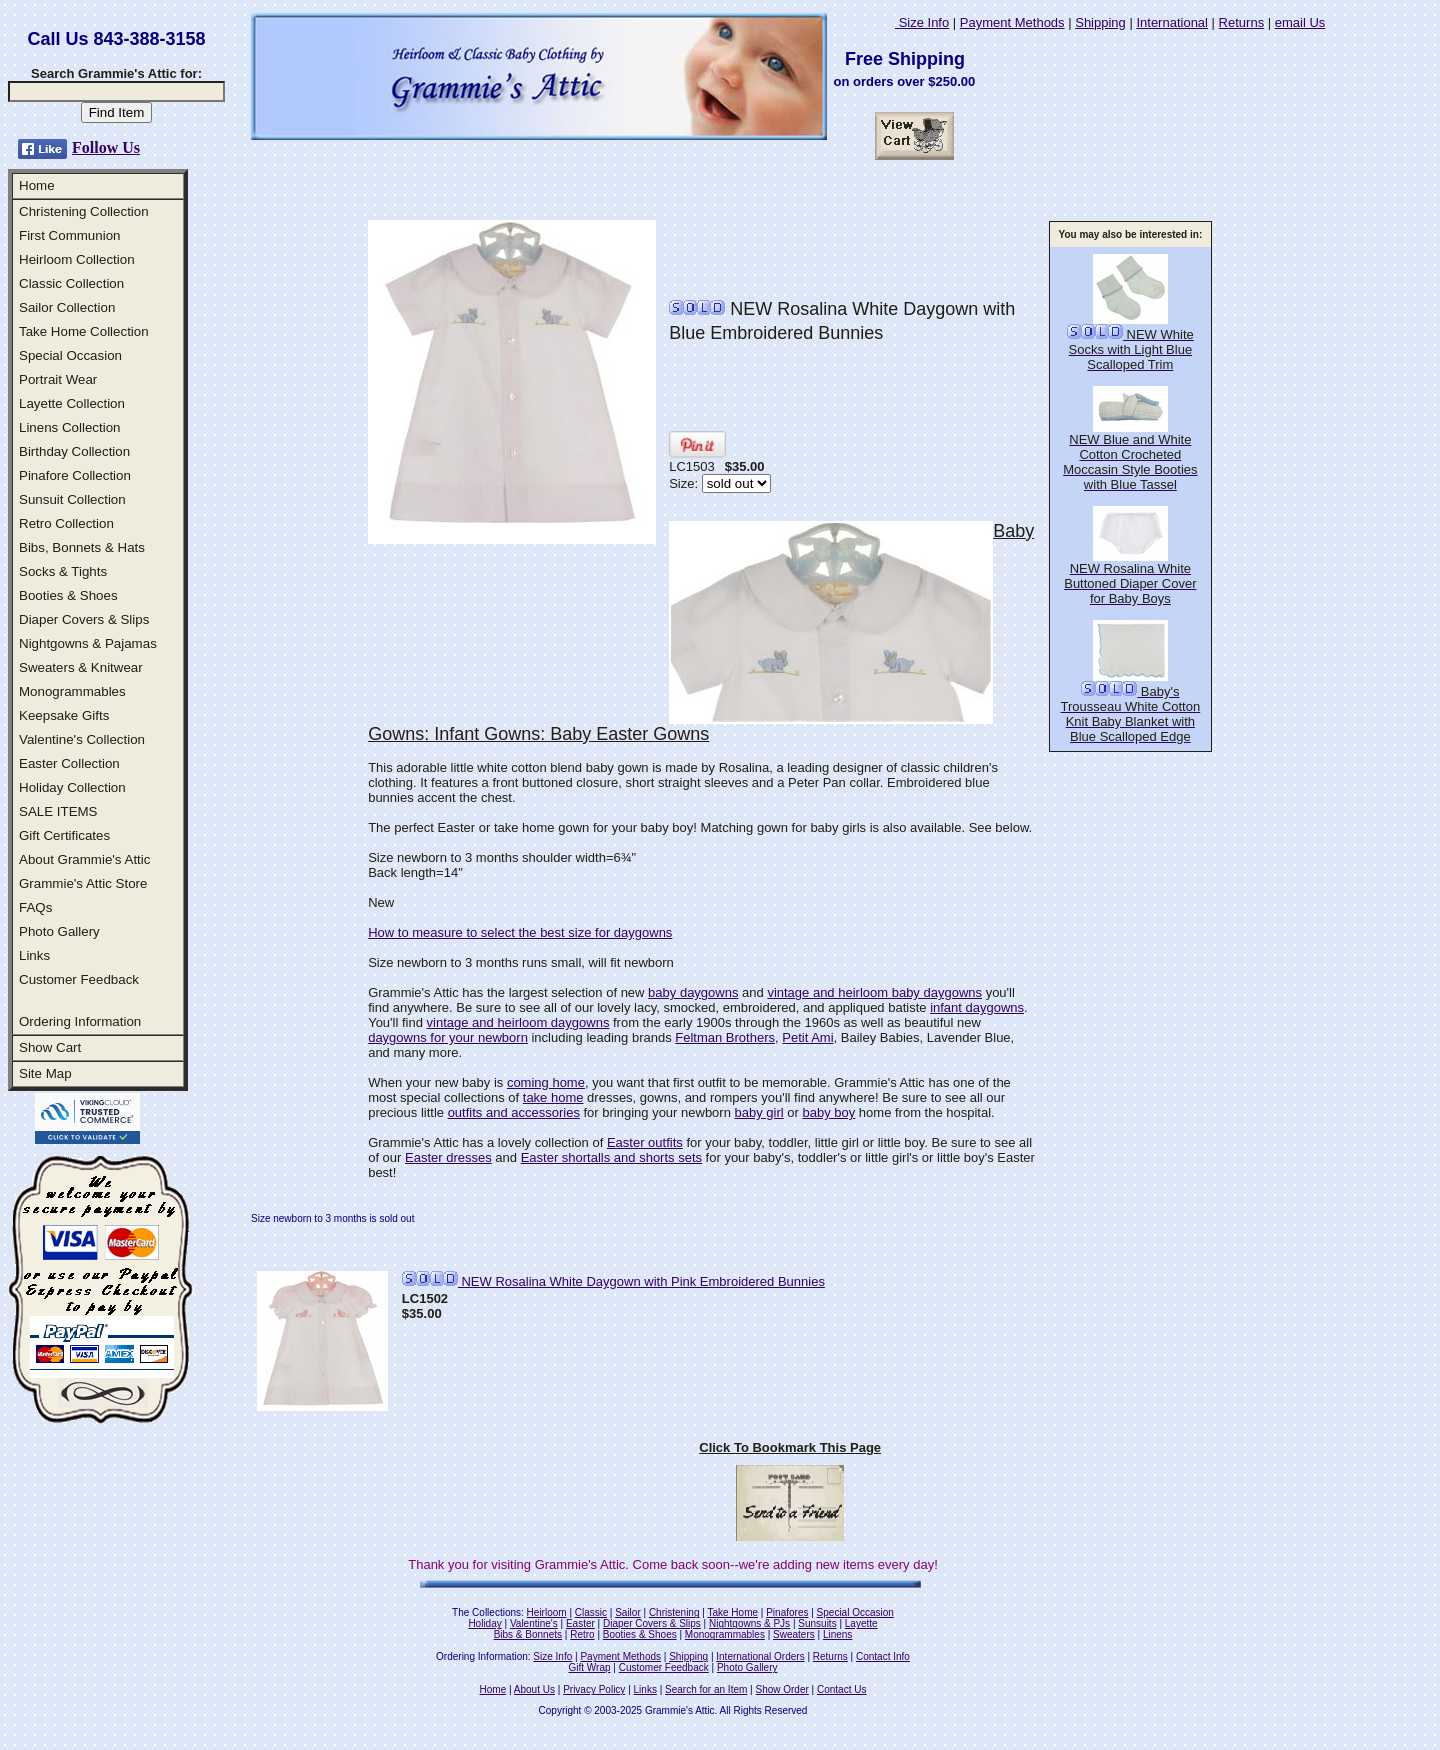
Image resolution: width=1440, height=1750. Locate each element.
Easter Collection (69, 763)
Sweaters (794, 1634)
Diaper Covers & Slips (84, 619)
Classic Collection (71, 283)
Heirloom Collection (77, 259)
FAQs (35, 907)
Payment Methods (1012, 22)
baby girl (759, 1112)
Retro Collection (66, 523)
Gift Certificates (64, 835)
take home (553, 1097)
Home (37, 185)
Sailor (628, 1612)
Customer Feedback (79, 979)
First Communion (69, 235)
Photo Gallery (59, 931)
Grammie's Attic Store (83, 883)
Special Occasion (70, 355)
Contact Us (841, 1689)
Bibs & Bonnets (528, 1634)
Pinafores (787, 1612)
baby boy (828, 1112)
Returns (1242, 22)
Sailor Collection (67, 307)
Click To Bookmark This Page (790, 1447)
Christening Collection (84, 211)
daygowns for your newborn (448, 1037)
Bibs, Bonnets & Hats (82, 547)
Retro (582, 1634)
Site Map (45, 1073)
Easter (580, 1623)
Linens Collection (70, 427)
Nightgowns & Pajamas (88, 643)
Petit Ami (807, 1037)
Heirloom (547, 1612)
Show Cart (50, 1047)
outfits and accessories (514, 1112)
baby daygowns (693, 992)
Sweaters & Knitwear (81, 667)
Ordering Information (80, 1021)
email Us (1300, 22)
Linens (837, 1634)
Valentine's (534, 1623)
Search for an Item (706, 1689)
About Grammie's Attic (84, 859)
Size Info (922, 22)
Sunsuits (817, 1623)
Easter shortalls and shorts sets (611, 1157)
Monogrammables (72, 691)
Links (34, 955)
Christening (674, 1612)
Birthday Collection (74, 451)
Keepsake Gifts (64, 715)
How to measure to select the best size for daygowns (520, 932)
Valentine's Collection (82, 739)
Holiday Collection (72, 787)
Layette (861, 1623)
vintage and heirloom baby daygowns (874, 992)
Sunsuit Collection (72, 499)
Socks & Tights (63, 571)
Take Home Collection (84, 331)
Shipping (1100, 22)
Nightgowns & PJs (749, 1623)
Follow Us (106, 147)
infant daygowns (977, 1007)
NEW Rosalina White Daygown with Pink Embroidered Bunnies (613, 1281)
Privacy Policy (594, 1689)
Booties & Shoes (68, 595)
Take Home (732, 1612)
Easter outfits (645, 1142)
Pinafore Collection (75, 475)
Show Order (781, 1689)
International (1172, 22)
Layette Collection (72, 403)
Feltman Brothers (725, 1037)
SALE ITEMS (58, 811)
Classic (591, 1612)
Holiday (484, 1623)
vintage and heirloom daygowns (518, 1022)
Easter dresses (448, 1157)
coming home (546, 1082)
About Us (534, 1689)
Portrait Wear (58, 379)
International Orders (760, 1656)
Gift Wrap (590, 1667)
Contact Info (883, 1656)
